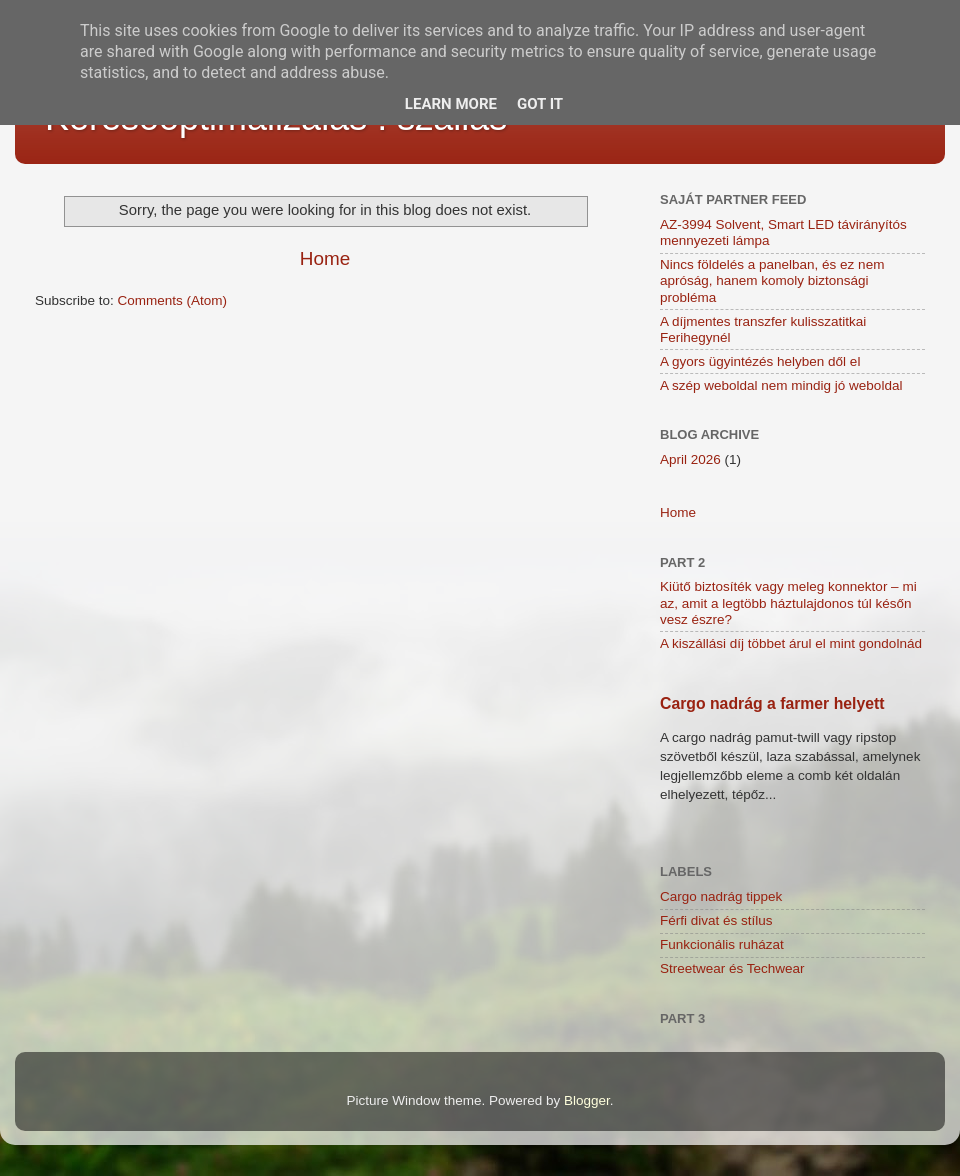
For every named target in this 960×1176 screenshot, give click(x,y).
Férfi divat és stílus (716, 920)
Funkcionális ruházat (722, 944)
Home (325, 258)
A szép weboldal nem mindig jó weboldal (781, 385)
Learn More (451, 104)
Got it (540, 104)
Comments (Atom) (173, 300)
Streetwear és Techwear (732, 968)
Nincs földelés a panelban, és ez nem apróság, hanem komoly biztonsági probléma (772, 280)
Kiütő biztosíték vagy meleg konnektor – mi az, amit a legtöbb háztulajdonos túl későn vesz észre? (788, 602)
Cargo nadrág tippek (721, 896)
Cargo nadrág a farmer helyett (772, 703)
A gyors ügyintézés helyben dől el (760, 361)
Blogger (587, 1100)
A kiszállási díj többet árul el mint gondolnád (791, 643)
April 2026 (690, 459)
